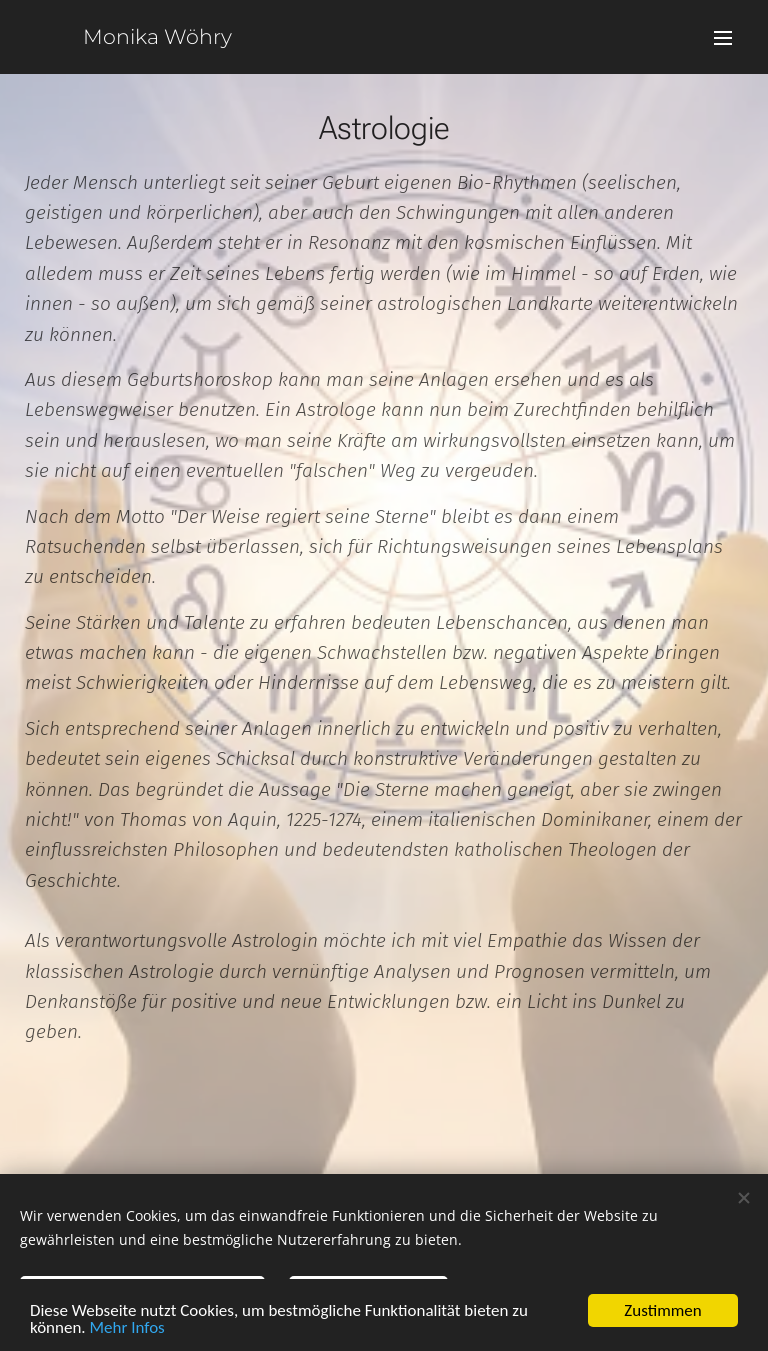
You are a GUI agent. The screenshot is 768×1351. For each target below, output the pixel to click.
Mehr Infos (127, 1329)
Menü (723, 38)
